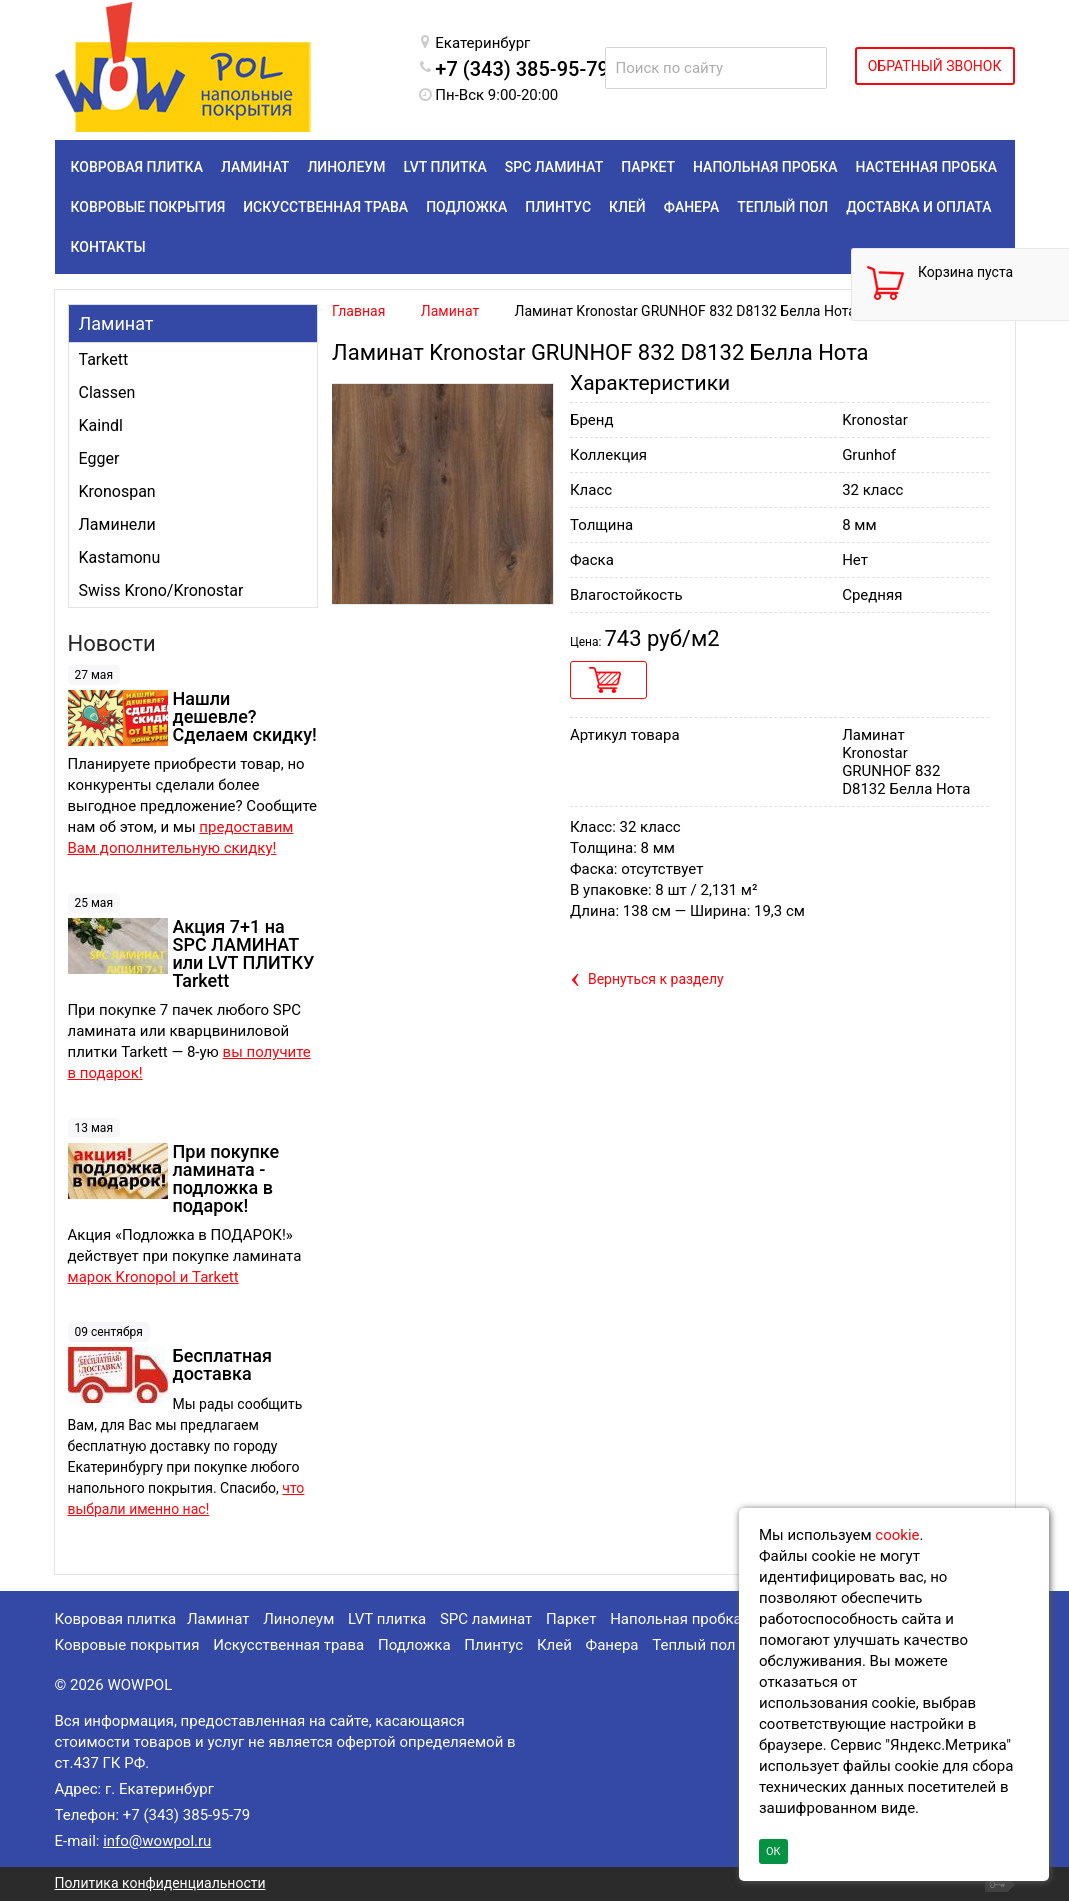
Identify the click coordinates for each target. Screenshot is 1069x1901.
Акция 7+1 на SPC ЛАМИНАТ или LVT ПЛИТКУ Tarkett (244, 953)
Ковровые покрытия (127, 1645)
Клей (554, 1645)
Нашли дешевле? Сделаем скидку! (245, 716)
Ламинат (116, 323)
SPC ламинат (486, 1619)
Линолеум (298, 1619)
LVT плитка (387, 1619)
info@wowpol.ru (157, 1841)
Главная (358, 311)
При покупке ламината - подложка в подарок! (226, 1178)
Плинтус (493, 1645)
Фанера (612, 1645)
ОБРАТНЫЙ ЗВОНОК (935, 66)
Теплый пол (693, 1645)
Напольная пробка (676, 1619)
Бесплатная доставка (222, 1364)
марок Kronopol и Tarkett (153, 1277)
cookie (897, 1535)
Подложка (414, 1645)
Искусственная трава (288, 1645)
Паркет (571, 1619)
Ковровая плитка (116, 1619)
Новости (112, 643)
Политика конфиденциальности (160, 1883)
